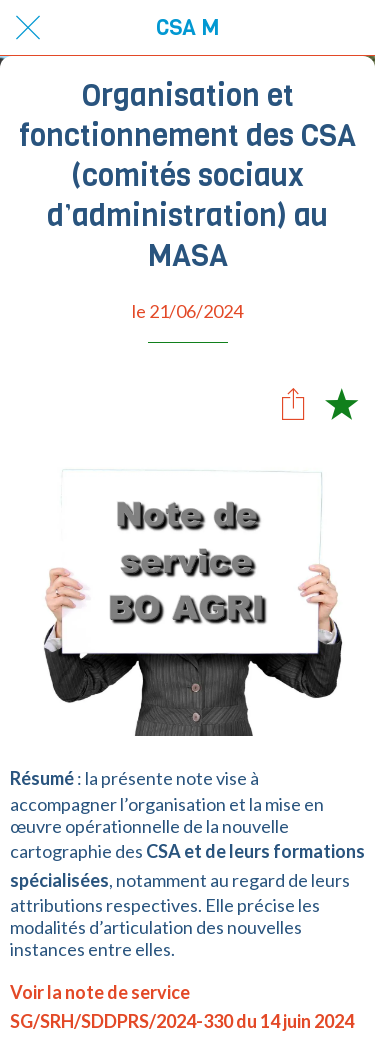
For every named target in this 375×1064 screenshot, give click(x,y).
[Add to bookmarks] (341, 403)
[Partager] (293, 403)
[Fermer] (28, 28)
